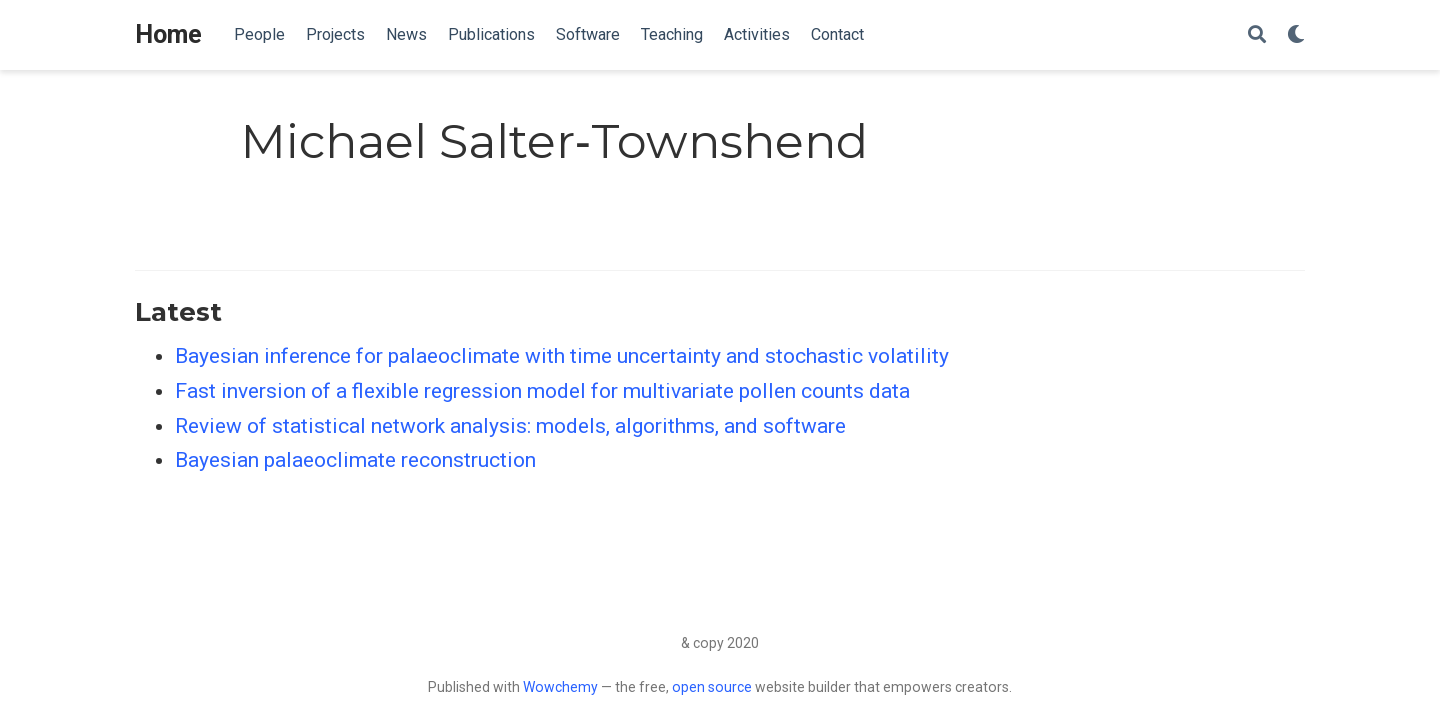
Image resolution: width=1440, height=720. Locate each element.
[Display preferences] (1296, 35)
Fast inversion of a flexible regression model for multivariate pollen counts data (542, 391)
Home (168, 34)
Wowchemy (560, 687)
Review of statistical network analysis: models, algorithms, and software (510, 426)
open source (712, 687)
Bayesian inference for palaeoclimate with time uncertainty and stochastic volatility (562, 356)
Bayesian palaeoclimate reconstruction (355, 460)
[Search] (1257, 35)
